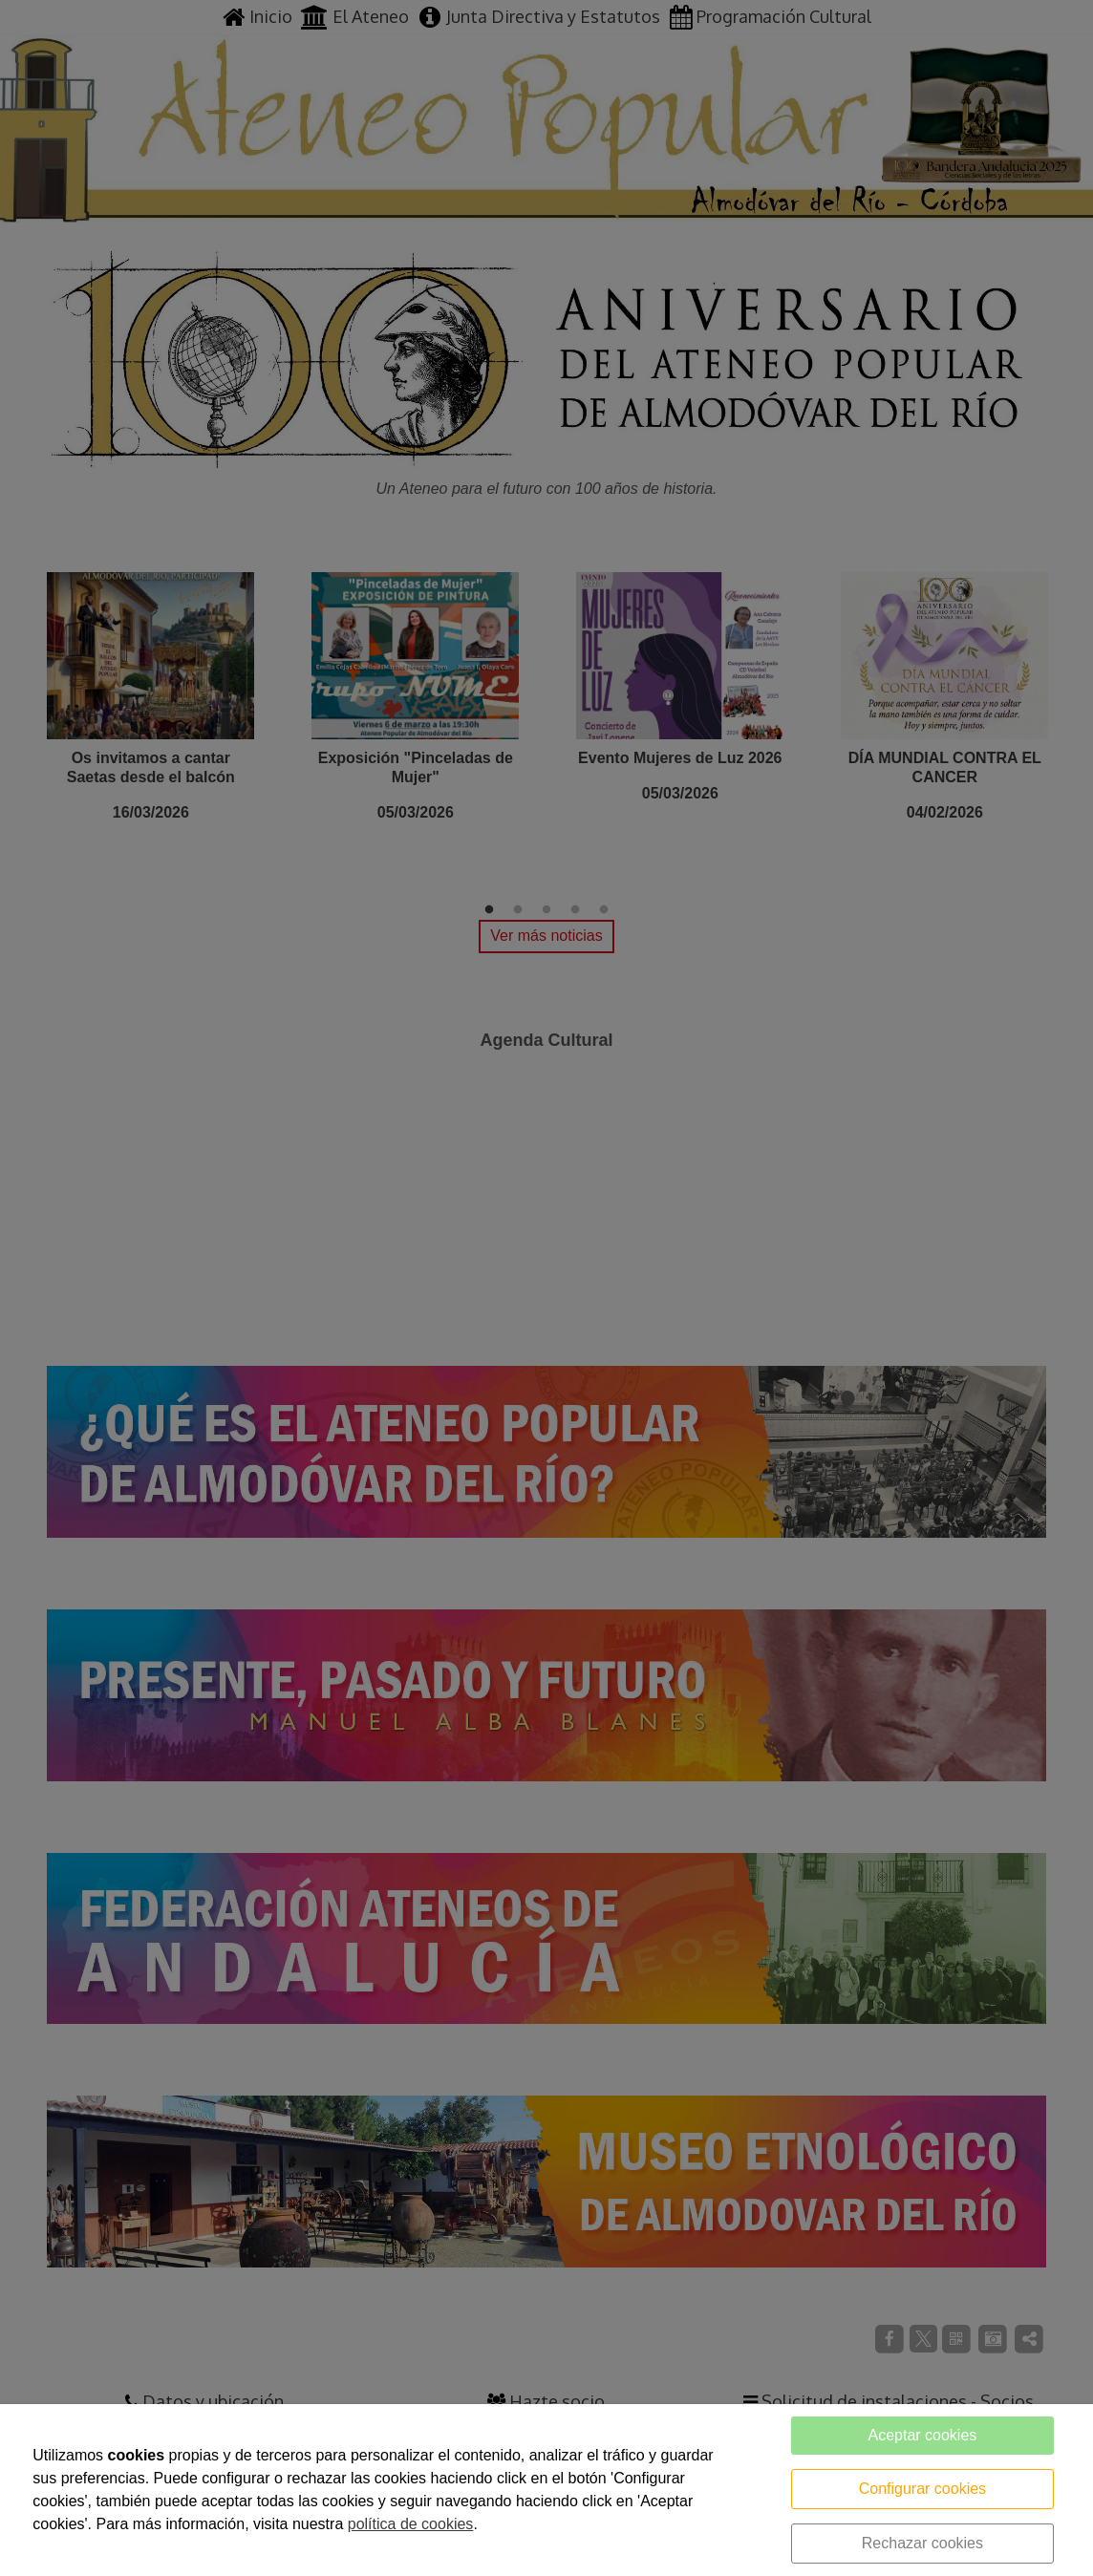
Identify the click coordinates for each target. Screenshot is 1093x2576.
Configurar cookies (922, 2488)
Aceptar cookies (922, 2435)
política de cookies (411, 2524)
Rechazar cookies (922, 2543)
